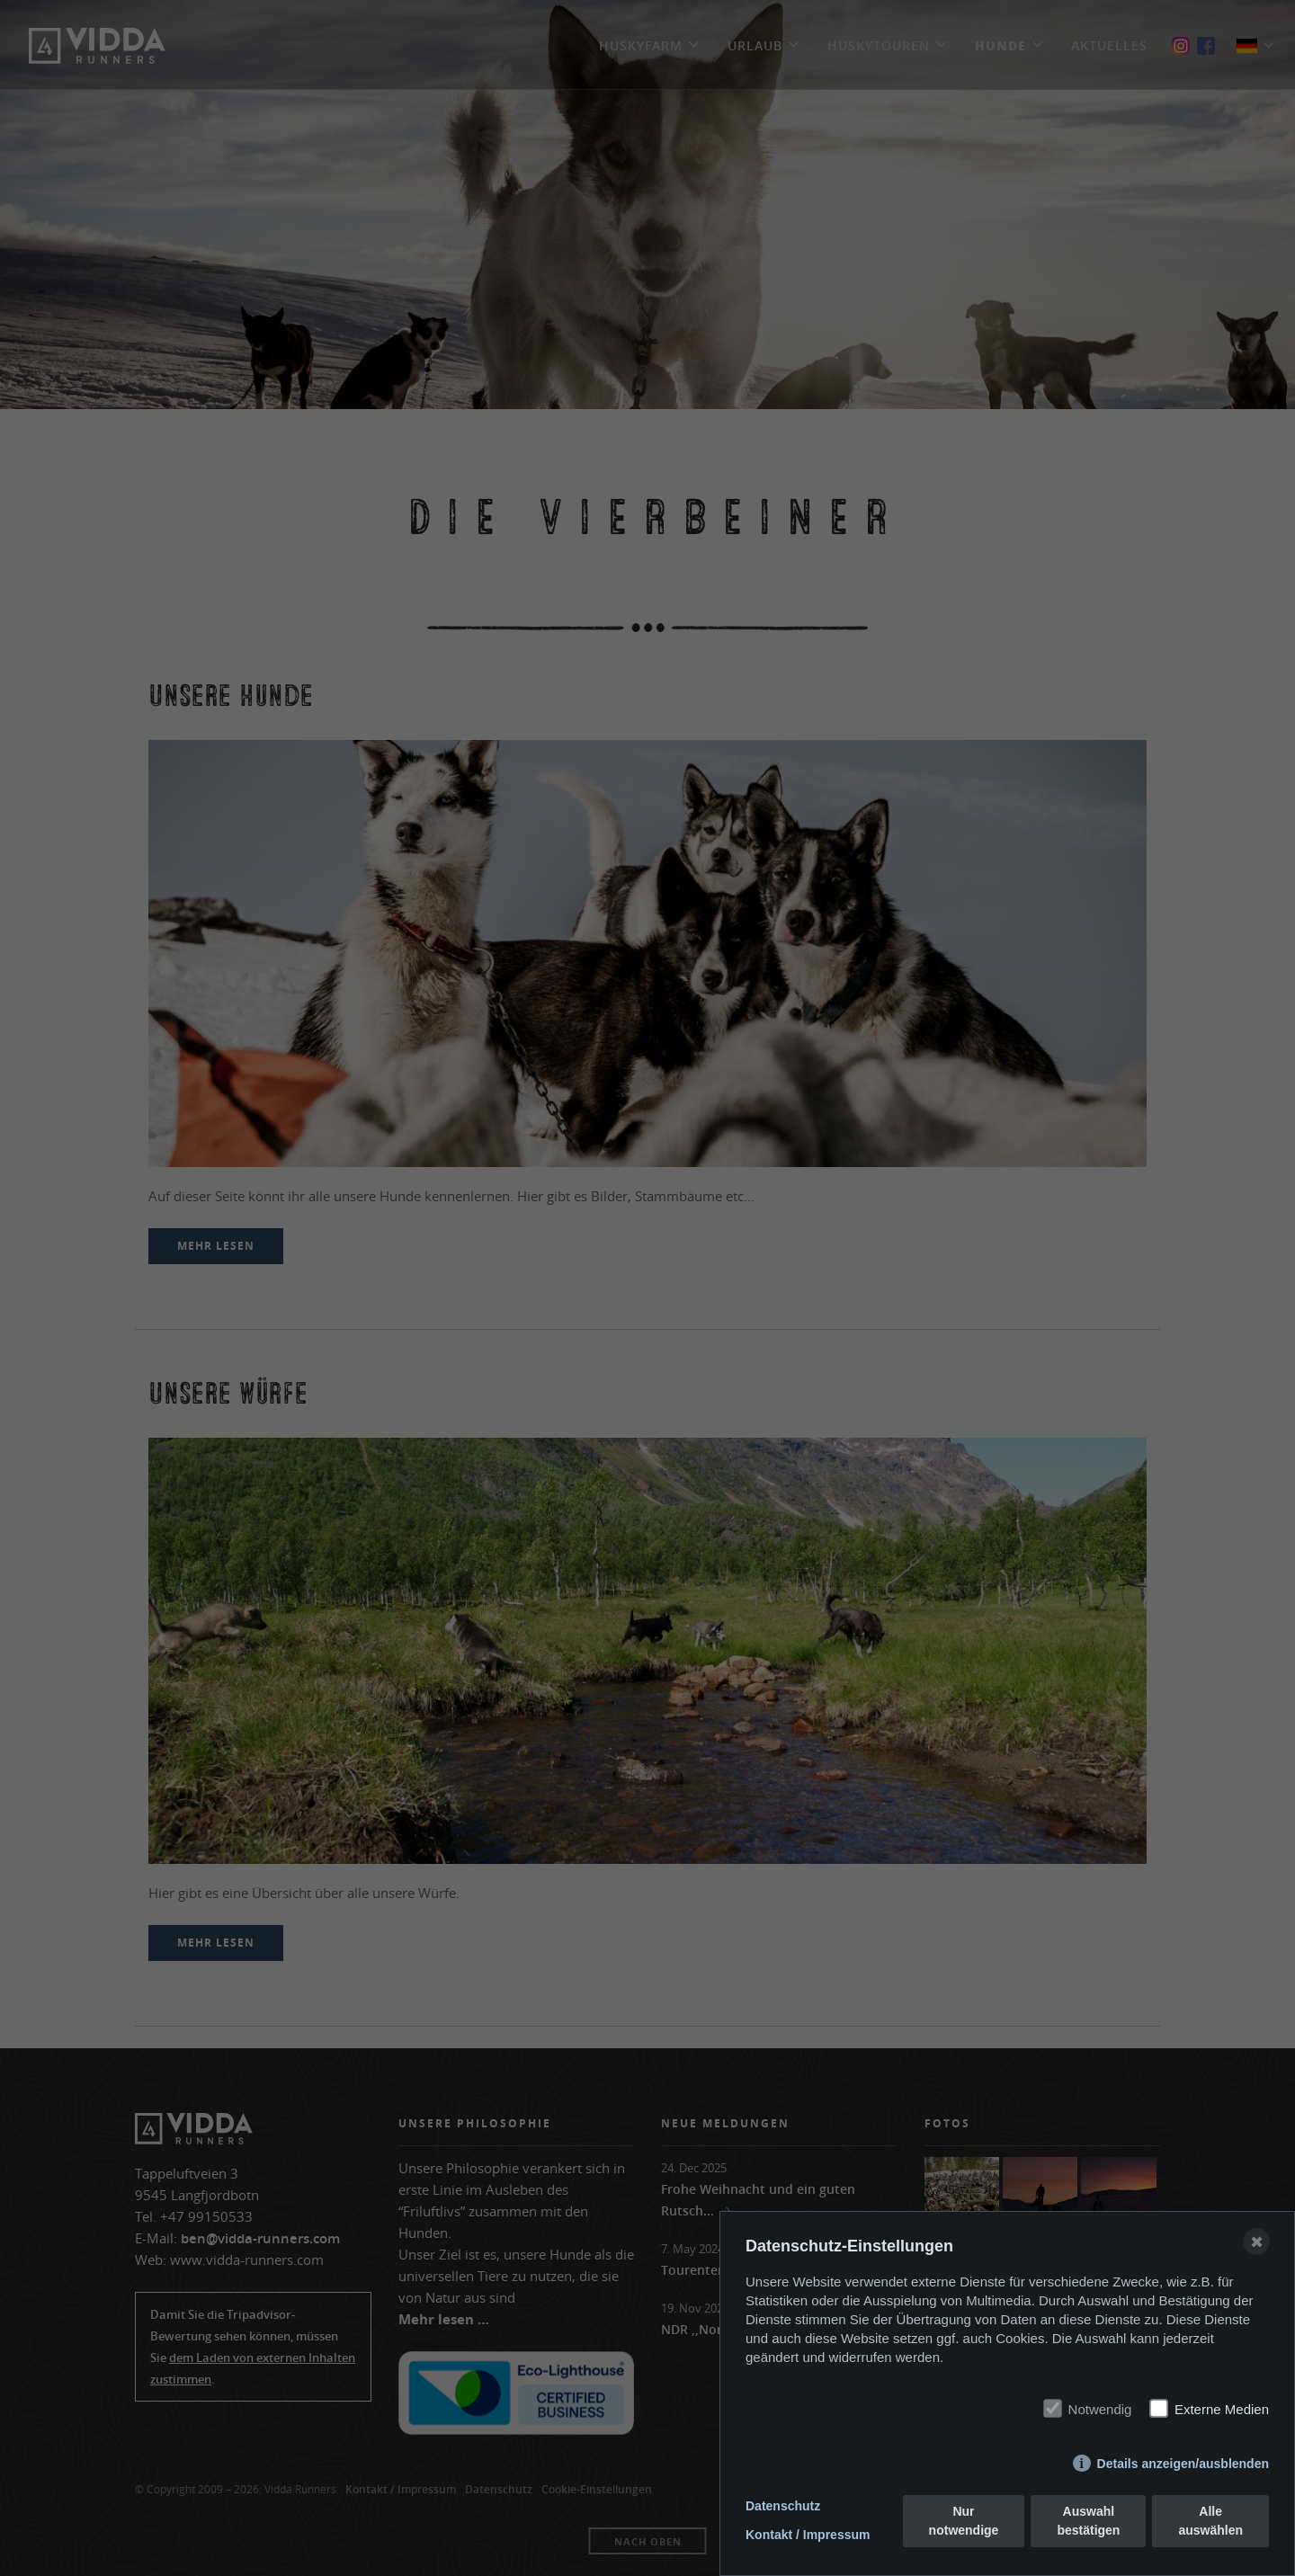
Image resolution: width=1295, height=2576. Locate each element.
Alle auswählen (1210, 2520)
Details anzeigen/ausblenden (1183, 2463)
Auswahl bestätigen (1088, 2520)
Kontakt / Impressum (808, 2534)
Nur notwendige (964, 2520)
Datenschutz (783, 2506)
